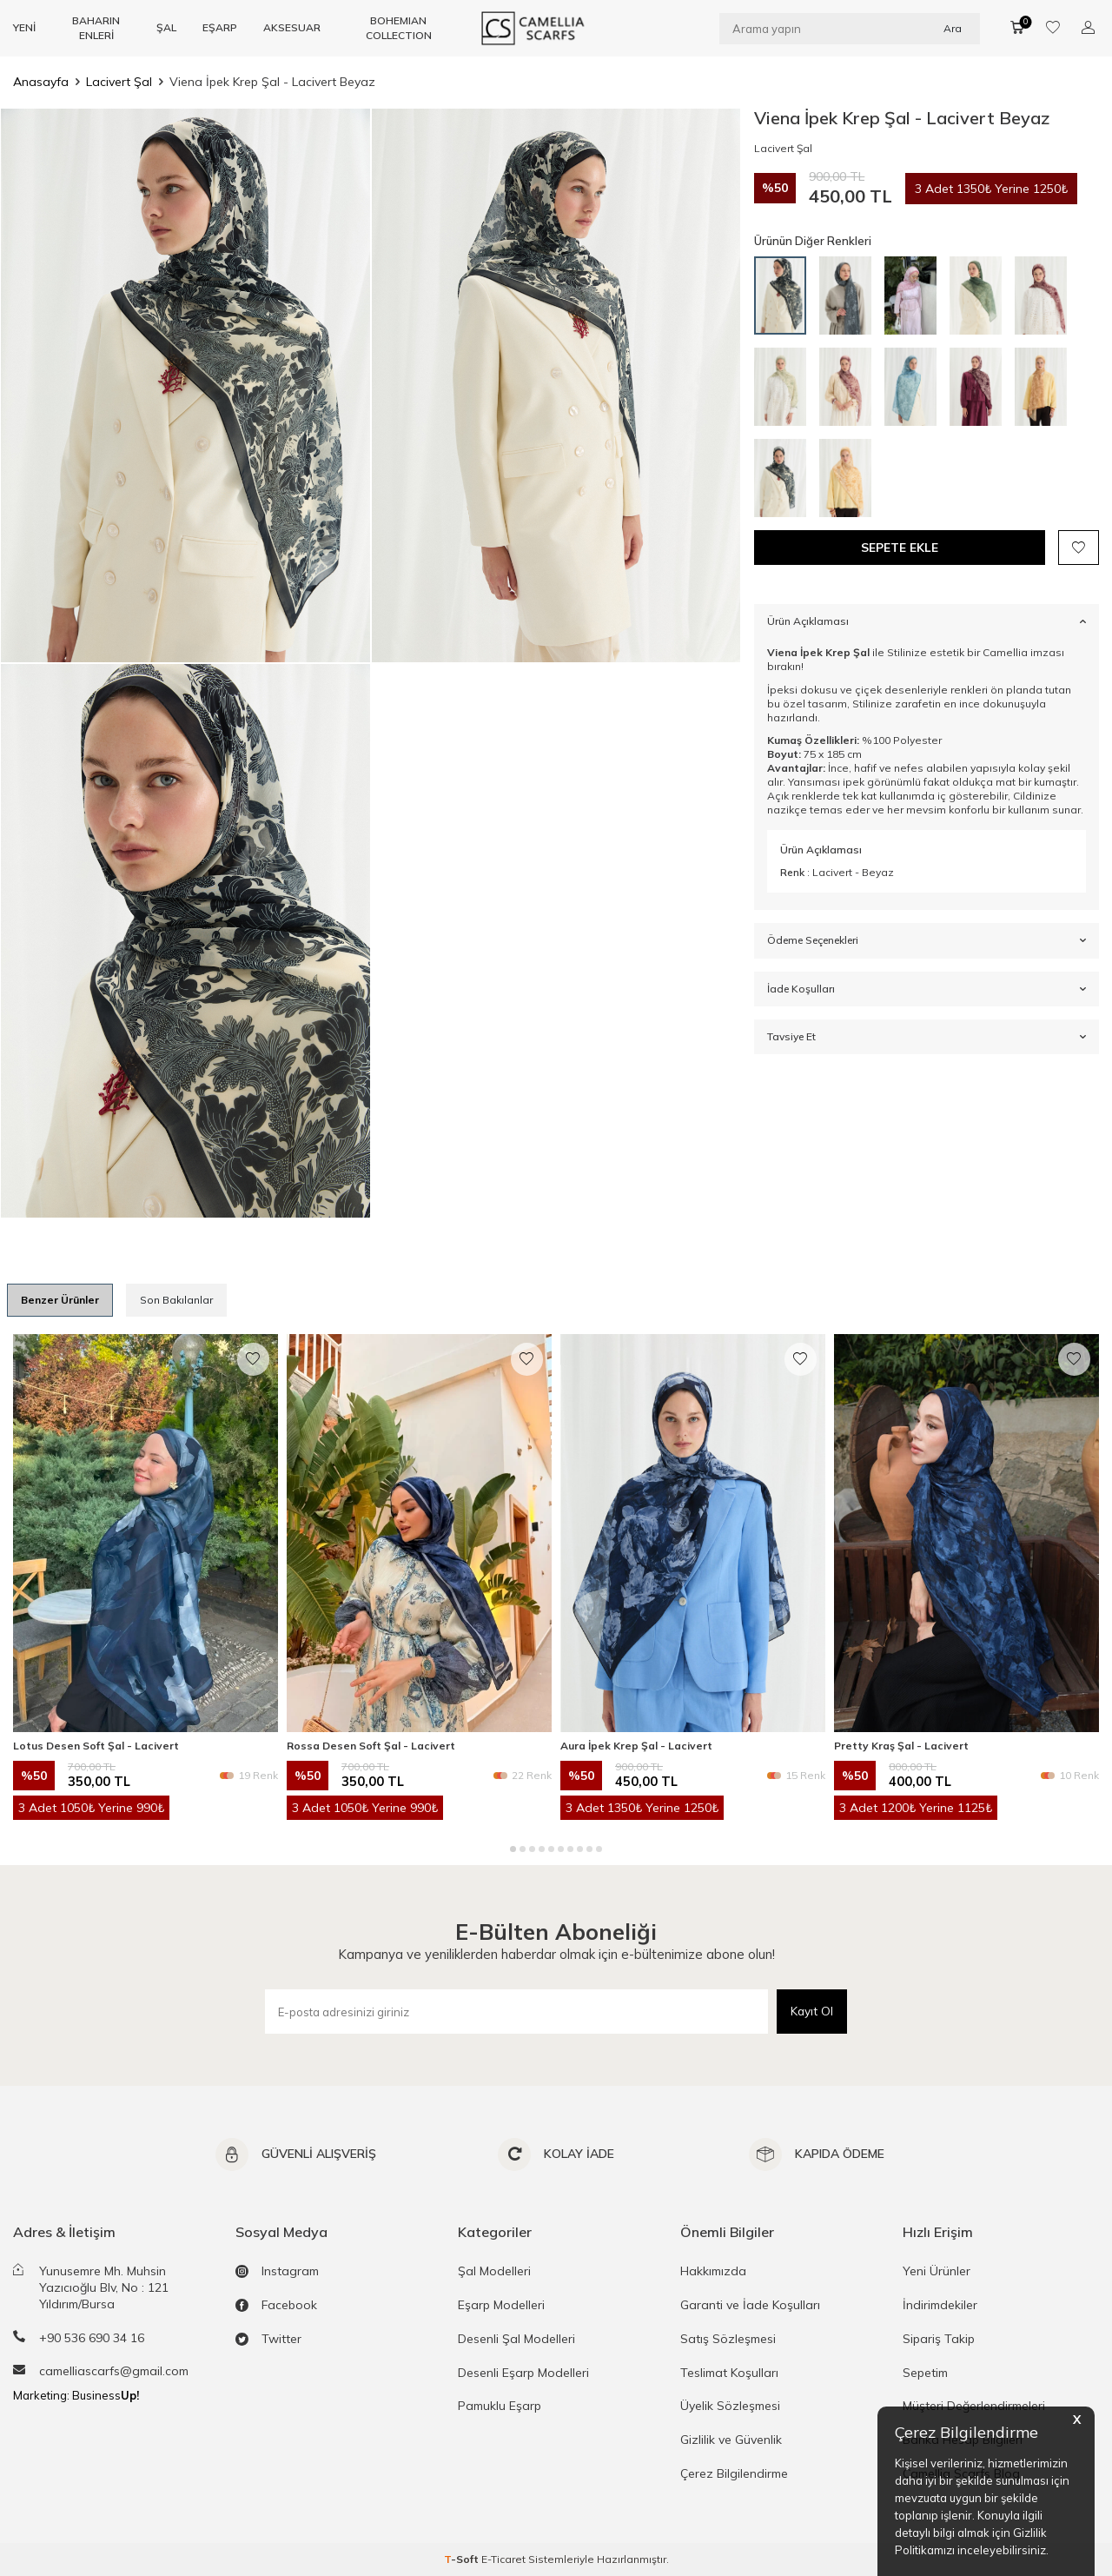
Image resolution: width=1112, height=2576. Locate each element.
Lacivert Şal (119, 82)
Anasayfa (41, 82)
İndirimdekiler (940, 2305)
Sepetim (925, 2372)
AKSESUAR (292, 27)
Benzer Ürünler (60, 1299)
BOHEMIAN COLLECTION (399, 27)
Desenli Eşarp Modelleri (523, 2372)
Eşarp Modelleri (501, 2305)
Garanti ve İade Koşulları (750, 2305)
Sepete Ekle (899, 547)
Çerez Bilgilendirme (734, 2473)
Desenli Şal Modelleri (516, 2339)
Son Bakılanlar (176, 1299)
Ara (952, 27)
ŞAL (166, 27)
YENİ (24, 27)
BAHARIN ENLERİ (96, 27)
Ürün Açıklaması (926, 621)
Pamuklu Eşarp (499, 2405)
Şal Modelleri (494, 2271)
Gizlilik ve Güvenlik (731, 2439)
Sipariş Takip (939, 2339)
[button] (513, 1849)
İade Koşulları (926, 989)
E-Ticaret (503, 2559)
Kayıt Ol (811, 2011)
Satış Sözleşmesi (728, 2339)
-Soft (462, 2559)
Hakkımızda (713, 2271)
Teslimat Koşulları (729, 2372)
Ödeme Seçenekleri (926, 941)
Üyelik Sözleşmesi (730, 2405)
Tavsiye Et (926, 1037)
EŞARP (219, 27)
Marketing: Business (76, 2395)
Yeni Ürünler (936, 2271)
